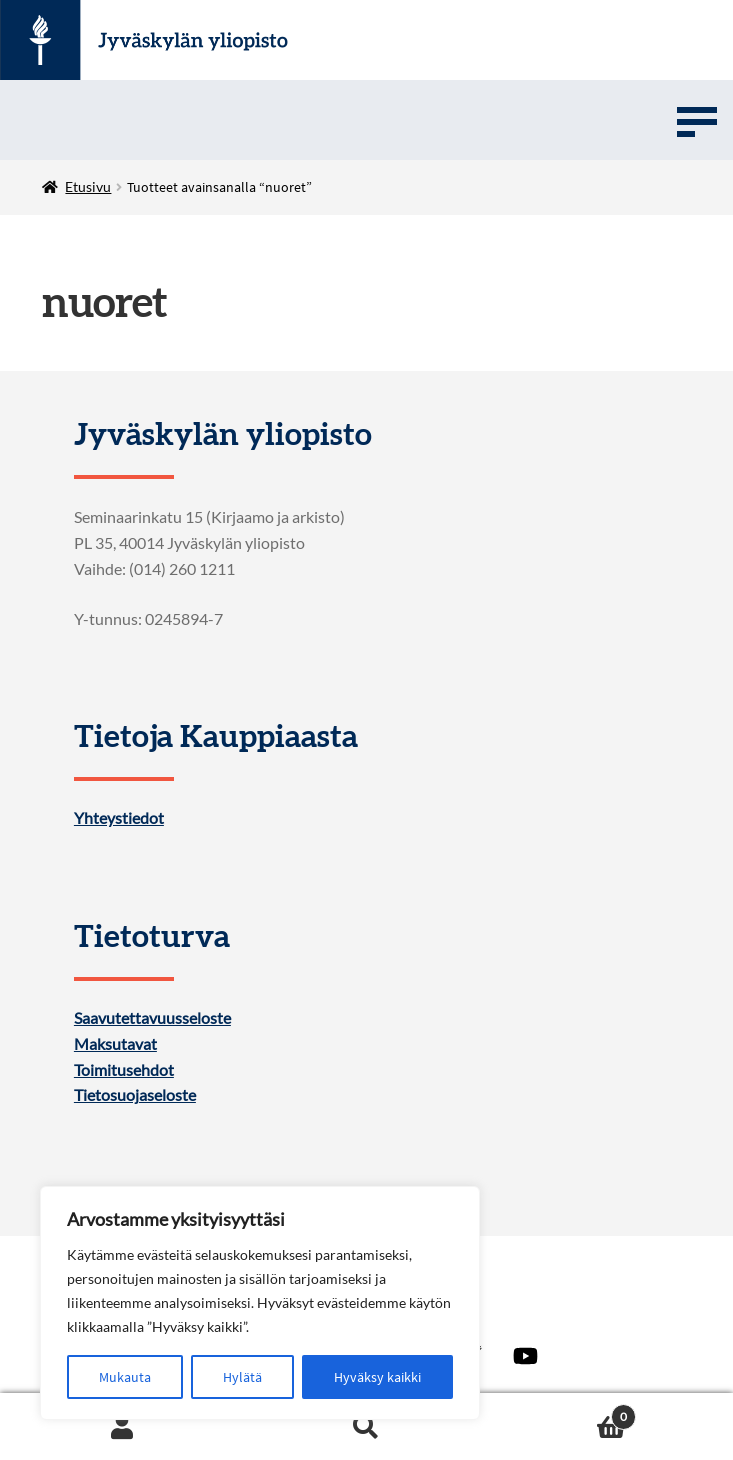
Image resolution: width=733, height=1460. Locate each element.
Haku (366, 1427)
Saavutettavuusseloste (152, 1018)
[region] (260, 1303)
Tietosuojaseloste (135, 1095)
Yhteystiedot (119, 818)
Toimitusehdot (124, 1070)
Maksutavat (115, 1044)
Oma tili (122, 1427)
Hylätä (242, 1377)
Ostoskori (562, 1412)
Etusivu (88, 186)
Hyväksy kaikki (377, 1377)
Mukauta (125, 1377)
